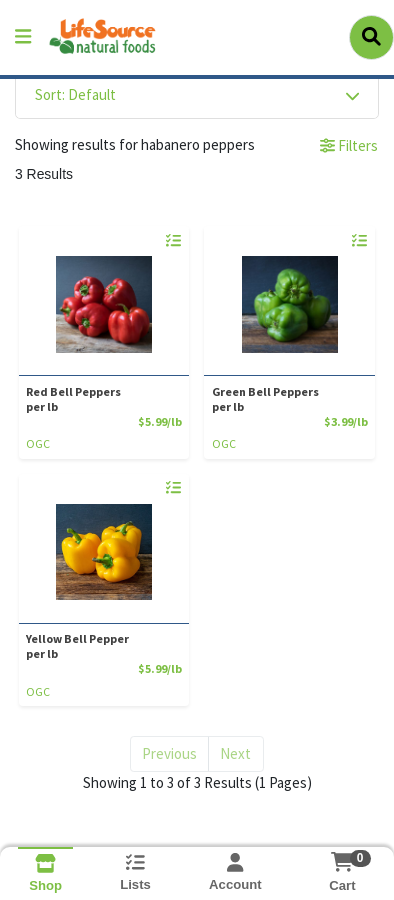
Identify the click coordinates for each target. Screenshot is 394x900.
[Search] (371, 37)
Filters (349, 145)
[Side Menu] (23, 37)
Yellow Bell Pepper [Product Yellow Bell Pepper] (100, 646)
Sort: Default (75, 94)
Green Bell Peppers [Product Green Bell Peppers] (286, 399)
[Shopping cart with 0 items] (342, 862)
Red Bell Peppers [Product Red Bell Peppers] (100, 399)
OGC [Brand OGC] (38, 443)
